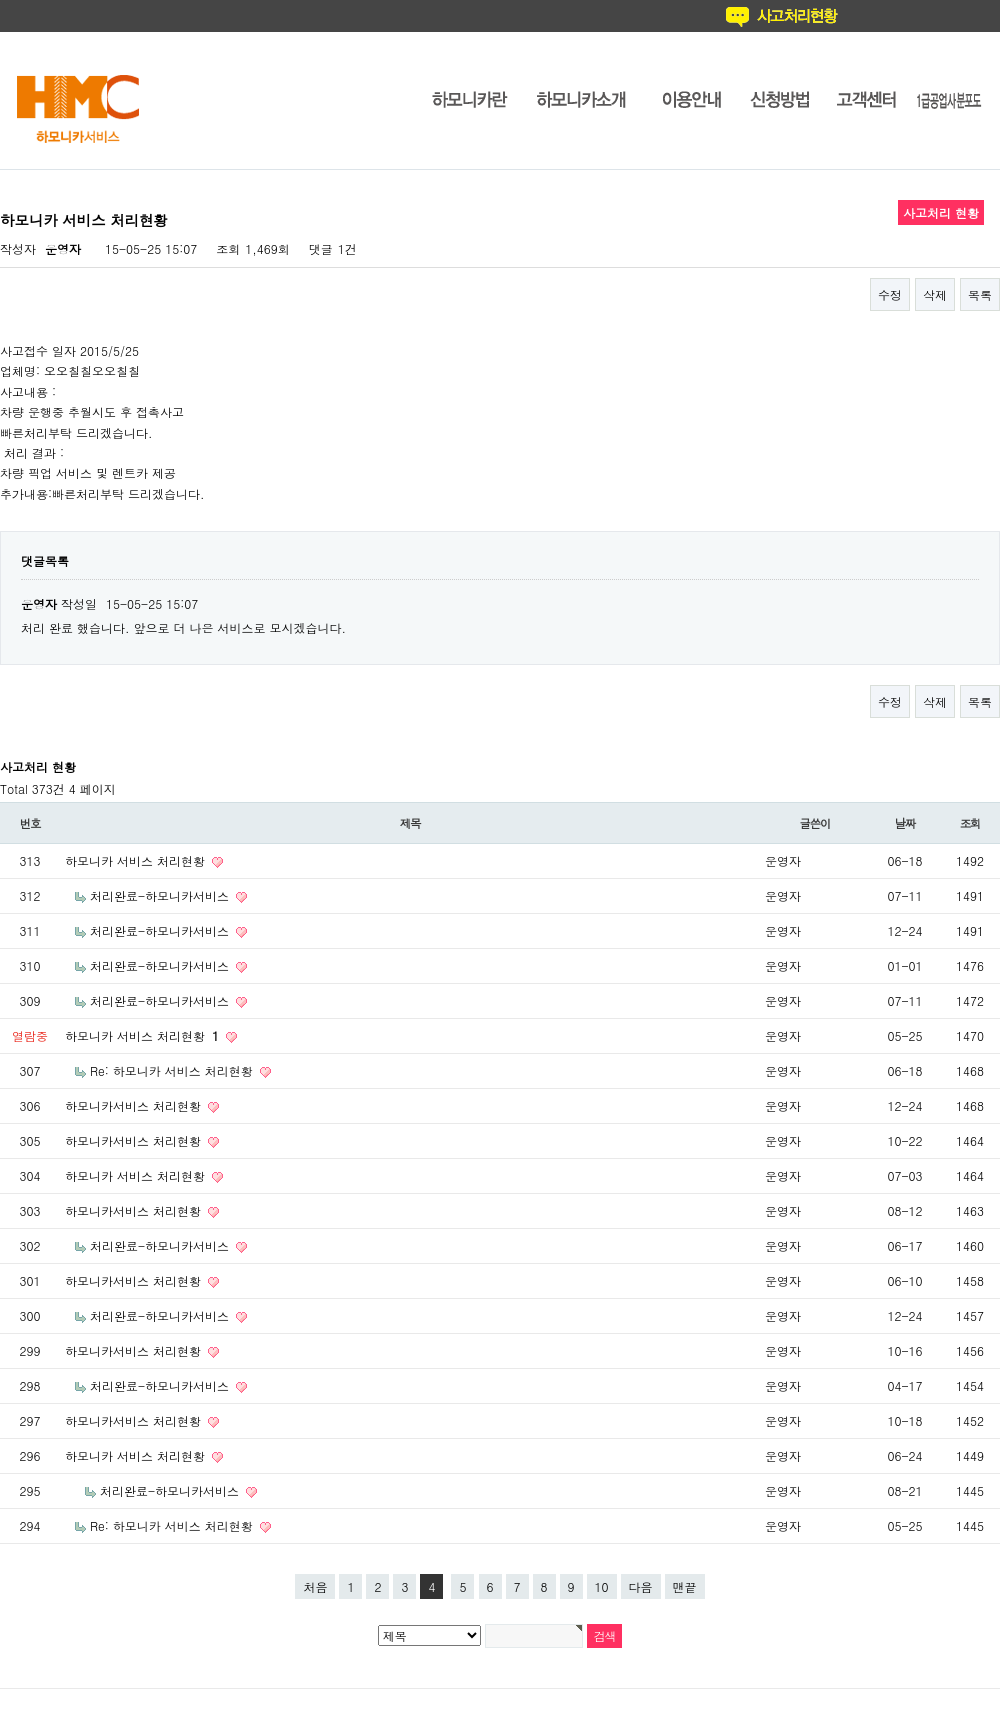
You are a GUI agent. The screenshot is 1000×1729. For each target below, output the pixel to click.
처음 (315, 1586)
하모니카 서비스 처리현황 (137, 860)
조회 (970, 823)
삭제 (935, 294)
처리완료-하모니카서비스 (161, 895)
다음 (641, 1586)
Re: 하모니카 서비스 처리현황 (173, 1070)
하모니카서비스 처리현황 (135, 1105)
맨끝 (685, 1586)
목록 (980, 294)
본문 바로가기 (0, 0)
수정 (890, 294)
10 (602, 1586)
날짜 (905, 823)
